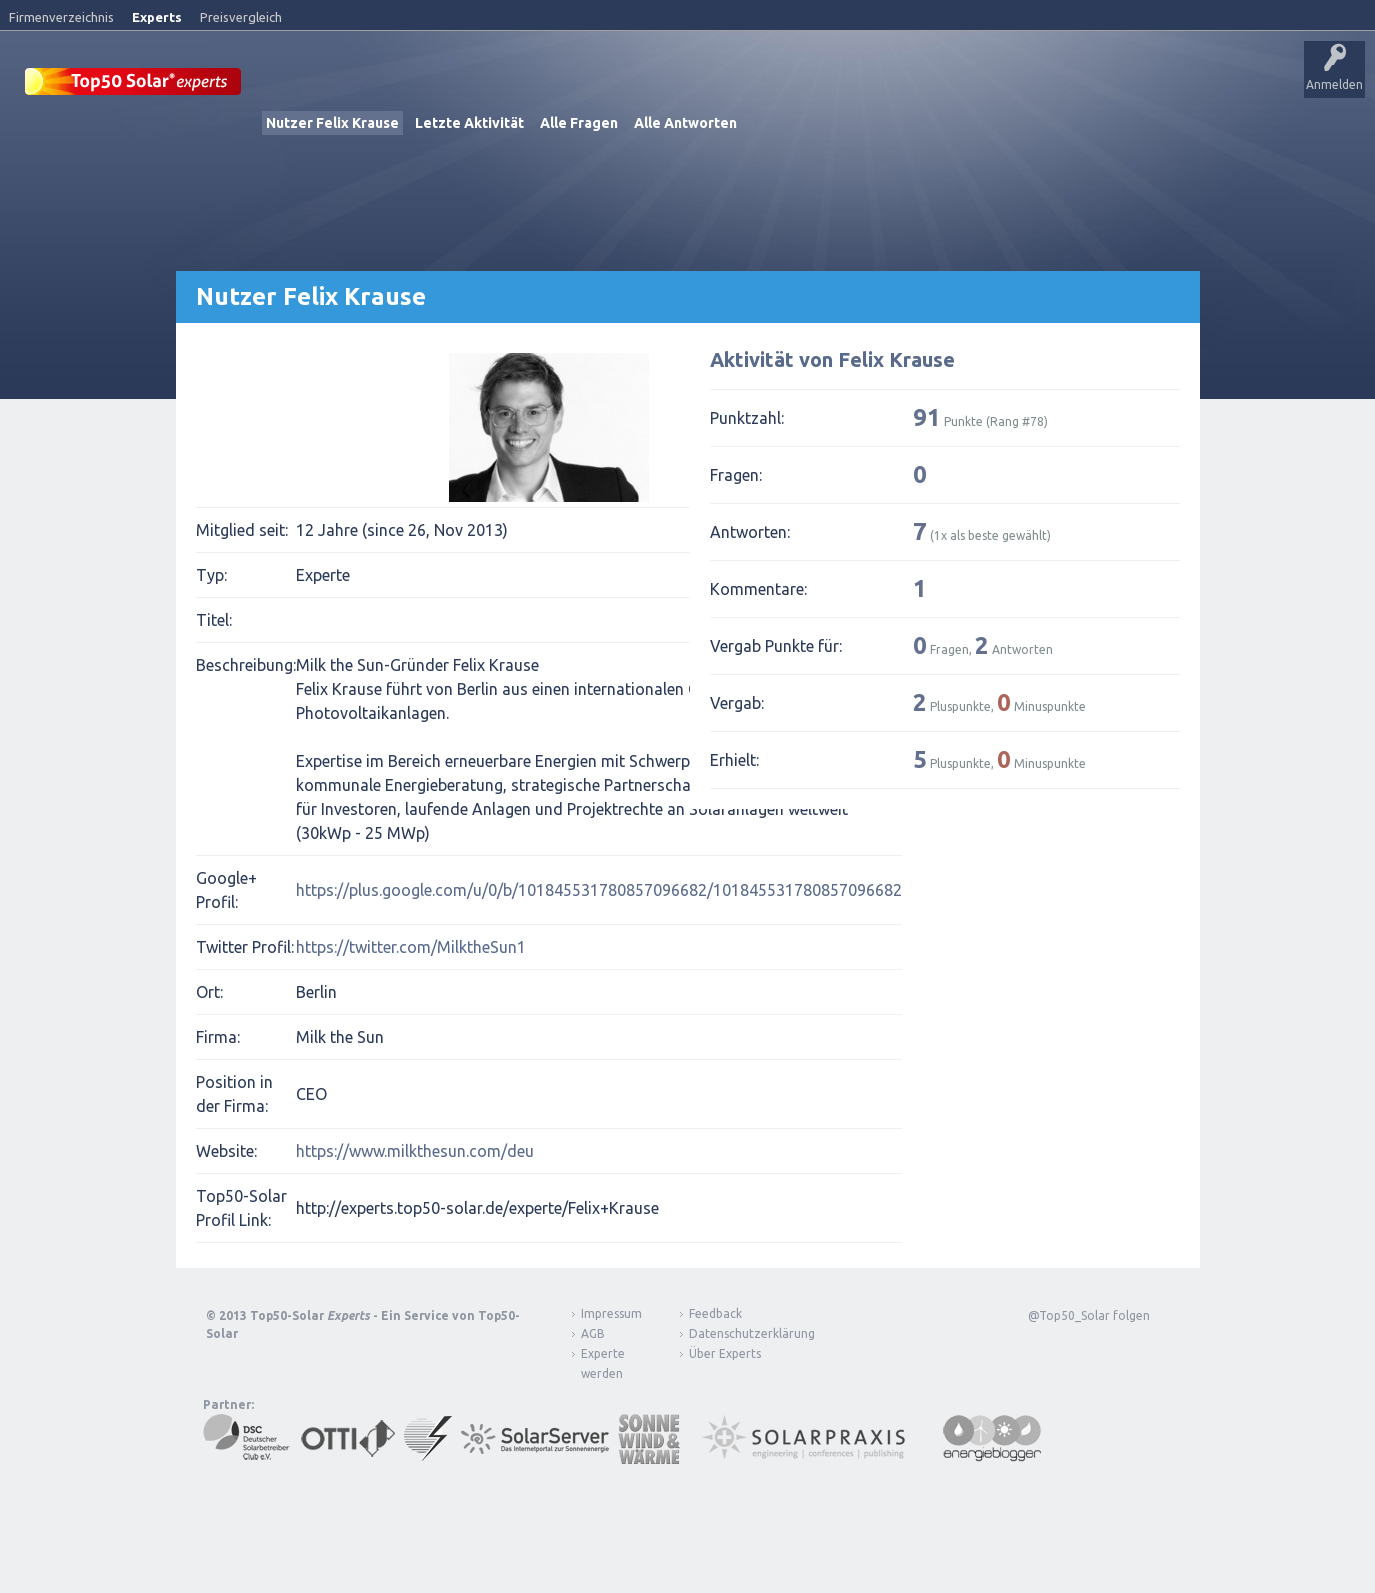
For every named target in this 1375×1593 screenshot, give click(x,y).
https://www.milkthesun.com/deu (415, 1150)
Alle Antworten (685, 122)
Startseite (296, 85)
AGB (593, 1332)
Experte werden (603, 1362)
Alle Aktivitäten (521, 85)
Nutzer (775, 85)
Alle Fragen (579, 122)
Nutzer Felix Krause (332, 122)
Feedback (715, 1312)
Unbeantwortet (628, 85)
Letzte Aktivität (469, 122)
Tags (713, 85)
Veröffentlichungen (400, 85)
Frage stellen (853, 85)
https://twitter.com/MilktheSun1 (411, 946)
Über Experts (995, 85)
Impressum (611, 1312)
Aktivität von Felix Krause (832, 358)
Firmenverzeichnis (61, 17)
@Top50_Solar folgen (1089, 1314)
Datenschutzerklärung (737, 1332)
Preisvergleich (241, 17)
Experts (157, 17)
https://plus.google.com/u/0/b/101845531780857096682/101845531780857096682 (599, 889)
